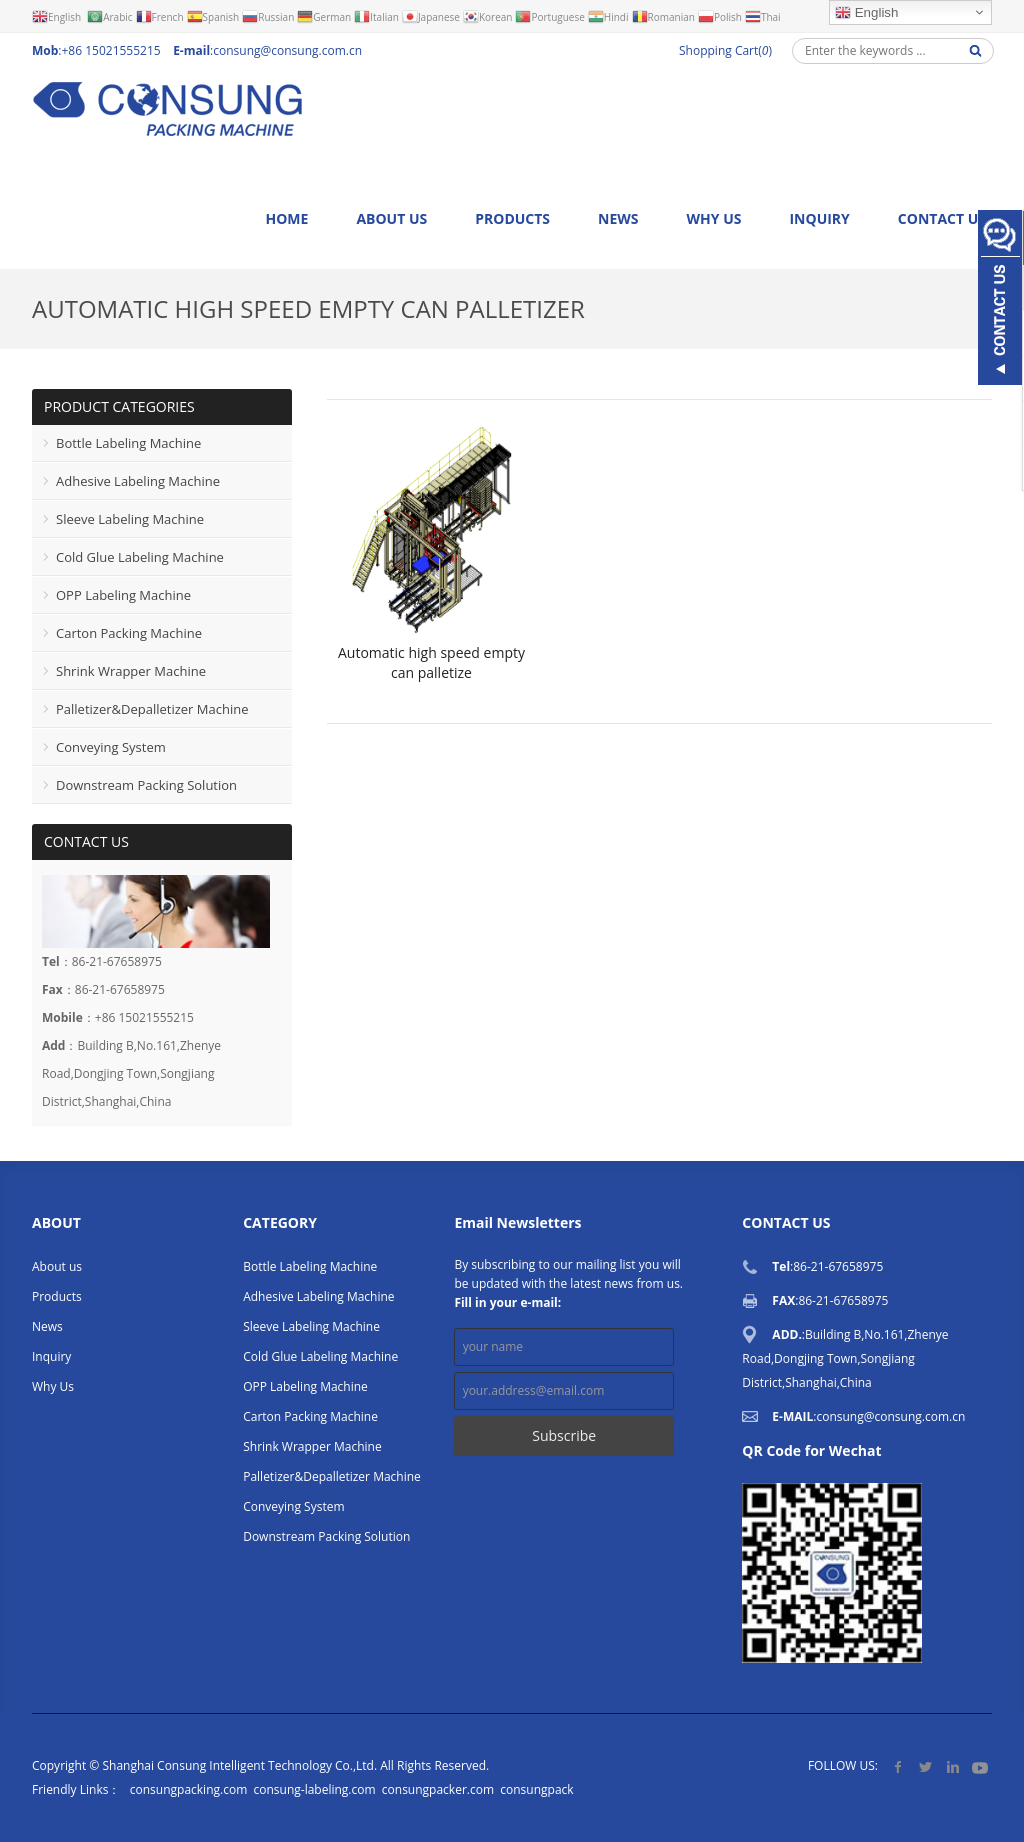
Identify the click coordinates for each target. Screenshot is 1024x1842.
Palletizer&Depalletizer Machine (152, 709)
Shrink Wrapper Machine (131, 671)
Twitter (925, 1766)
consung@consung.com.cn (287, 50)
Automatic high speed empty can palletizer (308, 308)
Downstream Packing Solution (146, 785)
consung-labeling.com (314, 1789)
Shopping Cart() (725, 50)
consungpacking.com (188, 1789)
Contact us (942, 218)
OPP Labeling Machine (123, 595)
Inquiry (819, 218)
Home (286, 218)
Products (512, 218)
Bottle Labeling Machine (128, 443)
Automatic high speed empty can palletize (431, 662)
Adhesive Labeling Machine (138, 481)
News (618, 218)
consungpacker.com (438, 1789)
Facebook (898, 1766)
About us (391, 218)
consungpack (536, 1789)
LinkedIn (952, 1766)
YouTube (979, 1766)
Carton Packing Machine (129, 633)
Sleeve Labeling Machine (130, 519)
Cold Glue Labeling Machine (140, 557)
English (866, 13)
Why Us (714, 218)
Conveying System (111, 747)
